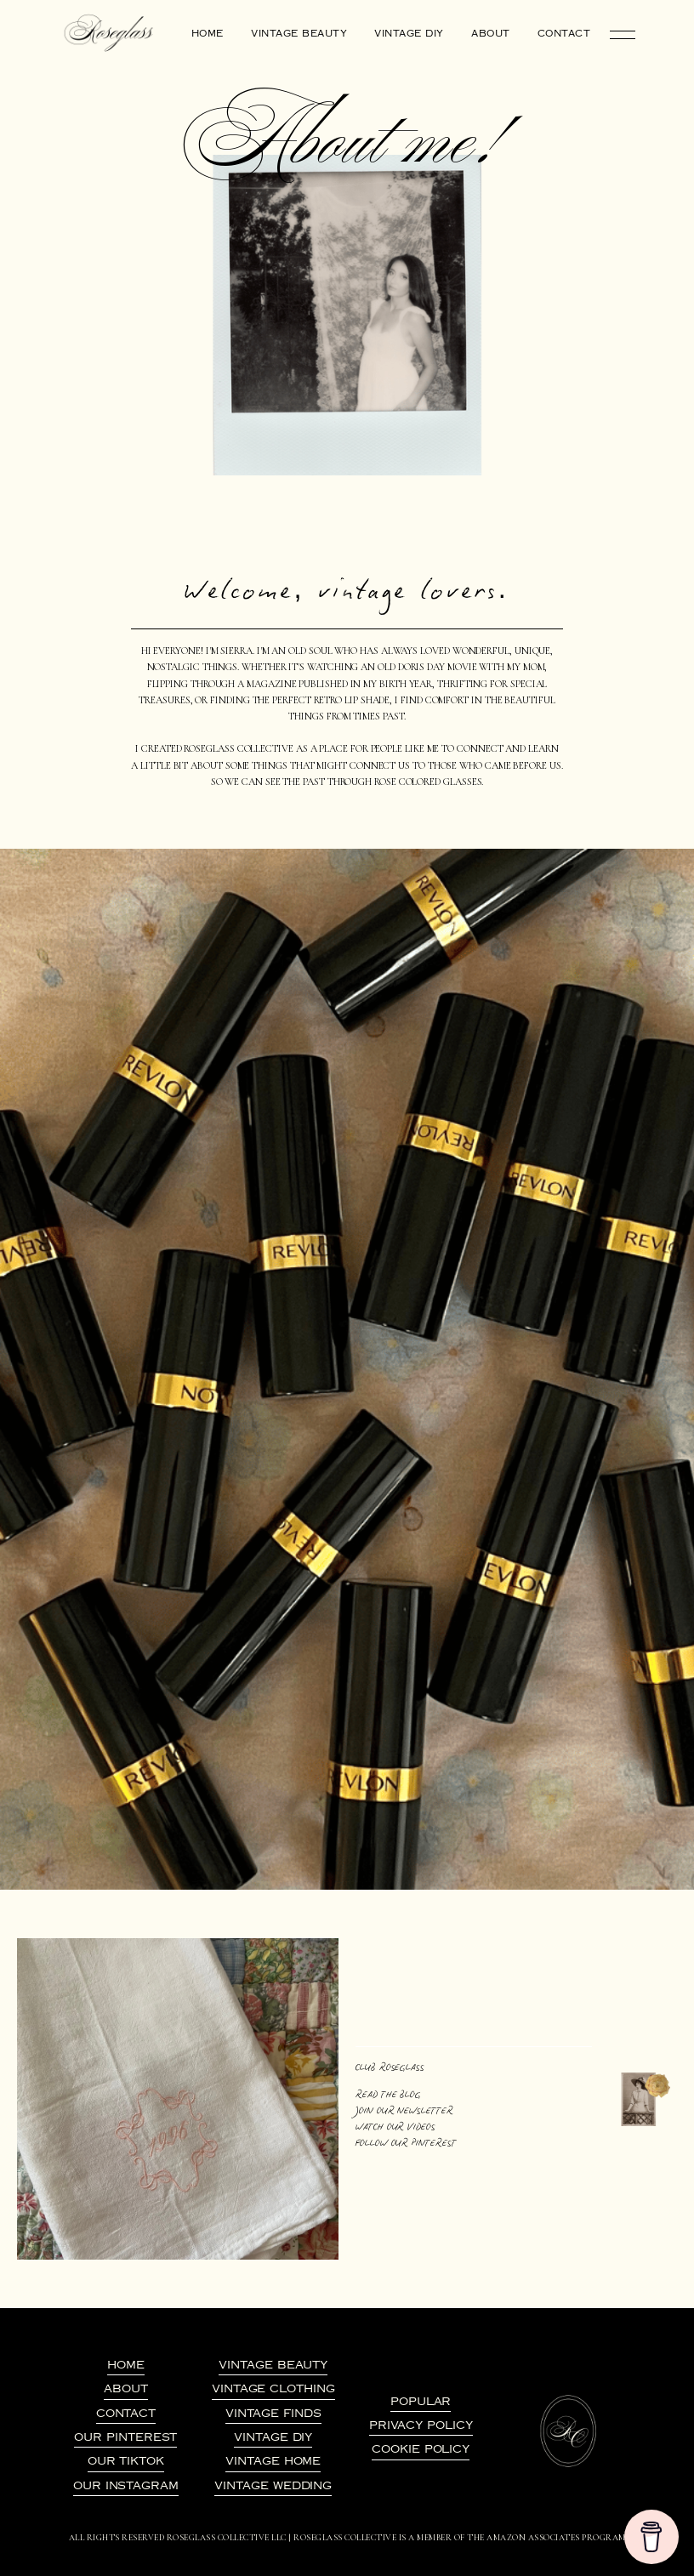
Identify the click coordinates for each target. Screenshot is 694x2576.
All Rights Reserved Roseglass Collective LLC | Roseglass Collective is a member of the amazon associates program (347, 2538)
